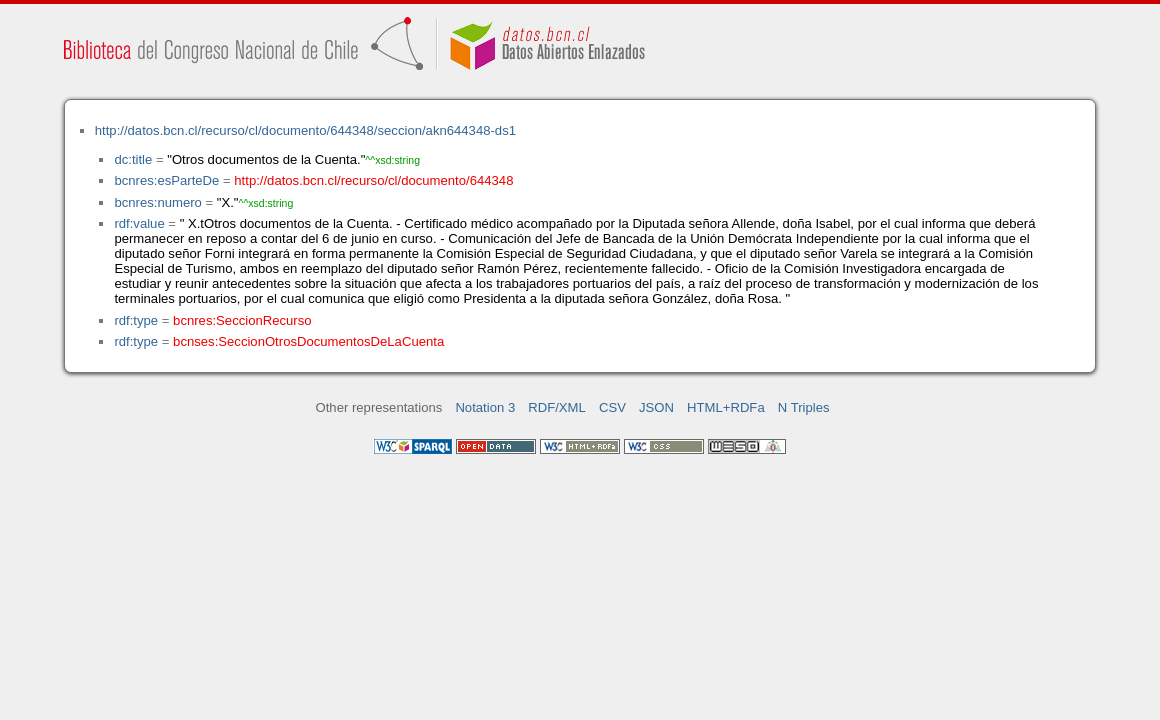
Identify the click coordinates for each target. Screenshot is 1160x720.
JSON (656, 407)
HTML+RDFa (726, 407)
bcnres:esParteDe (166, 180)
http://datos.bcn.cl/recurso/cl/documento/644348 (373, 180)
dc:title (133, 159)
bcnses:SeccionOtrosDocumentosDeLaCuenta (308, 341)
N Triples (804, 407)
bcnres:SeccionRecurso (242, 320)
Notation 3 (485, 407)
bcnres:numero (157, 202)
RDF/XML (557, 407)
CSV (612, 407)
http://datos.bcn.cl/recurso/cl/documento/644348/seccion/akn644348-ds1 (305, 130)
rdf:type (136, 320)
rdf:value (139, 223)
